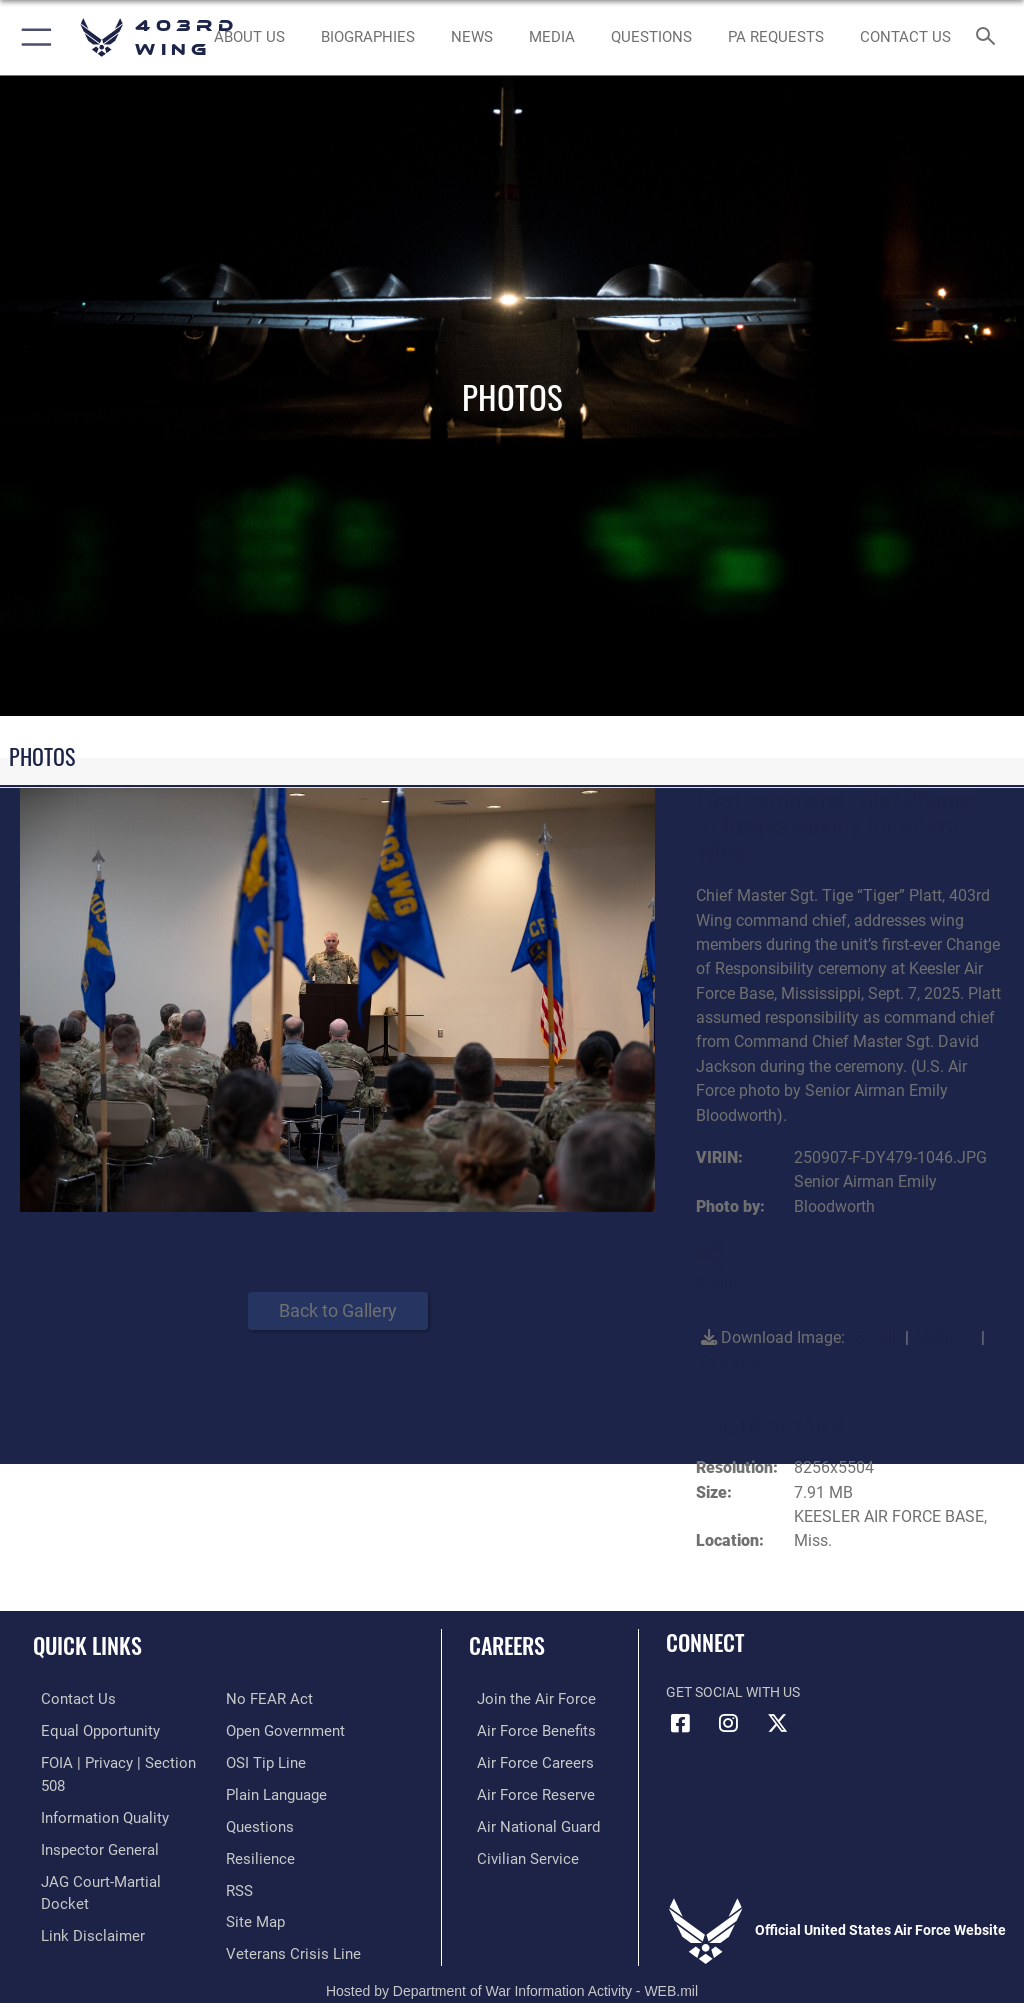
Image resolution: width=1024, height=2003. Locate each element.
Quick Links (87, 1645)
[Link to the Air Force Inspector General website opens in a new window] (88, 1821)
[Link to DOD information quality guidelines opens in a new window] (93, 1790)
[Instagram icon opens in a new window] (729, 1723)
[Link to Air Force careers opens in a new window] (522, 1760)
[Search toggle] (989, 37)
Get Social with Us (733, 1692)
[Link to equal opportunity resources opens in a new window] (89, 1729)
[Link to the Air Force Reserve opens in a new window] (522, 1790)
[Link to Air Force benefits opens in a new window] (523, 1729)
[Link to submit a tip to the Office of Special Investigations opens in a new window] (262, 1729)
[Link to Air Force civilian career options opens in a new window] (514, 1852)
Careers (507, 1645)
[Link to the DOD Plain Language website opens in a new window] (274, 1760)
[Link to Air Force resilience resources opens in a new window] (256, 1821)
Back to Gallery (338, 1310)
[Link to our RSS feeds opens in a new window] (238, 1852)
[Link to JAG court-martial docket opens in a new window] (112, 1852)
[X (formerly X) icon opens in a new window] (777, 1723)
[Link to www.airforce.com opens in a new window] (523, 1698)
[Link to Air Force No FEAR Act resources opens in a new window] (72, 1913)
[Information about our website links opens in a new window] (79, 1882)
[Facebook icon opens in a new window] (681, 1723)
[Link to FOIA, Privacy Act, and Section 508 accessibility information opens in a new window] (117, 1760)
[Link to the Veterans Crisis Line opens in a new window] (287, 1913)
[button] (32, 37)
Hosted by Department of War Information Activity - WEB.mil (512, 1959)
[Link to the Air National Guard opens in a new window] (526, 1821)
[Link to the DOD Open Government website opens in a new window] (282, 1698)
